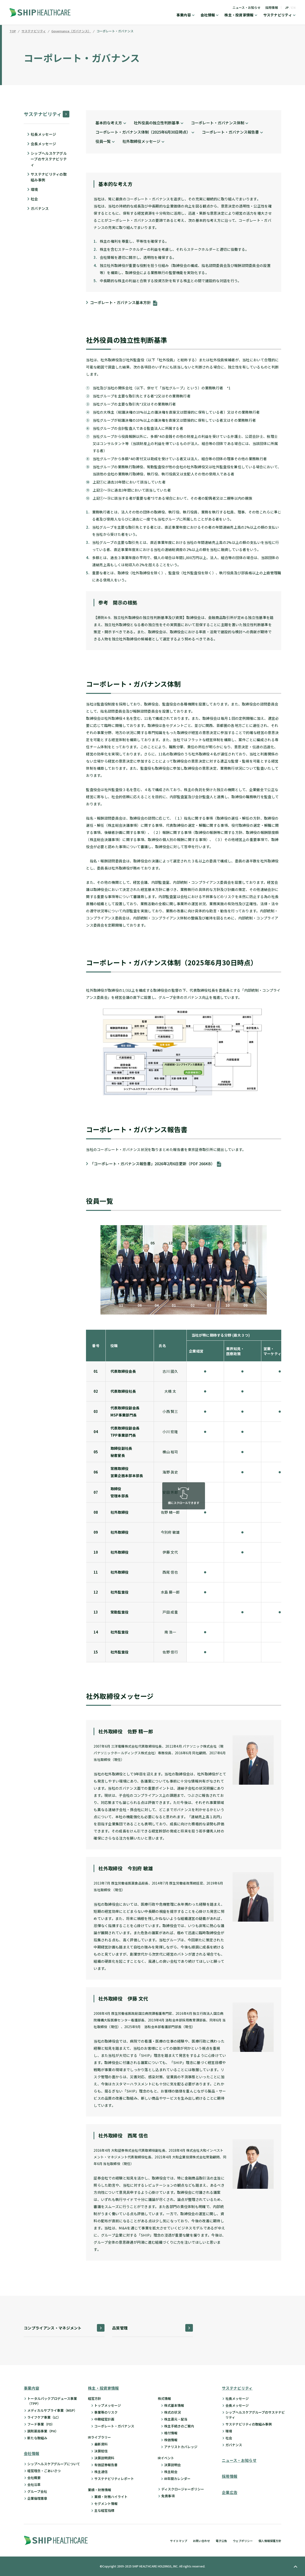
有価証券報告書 (106, 2464)
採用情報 (271, 7)
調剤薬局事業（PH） (42, 2431)
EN (293, 7)
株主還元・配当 (175, 2419)
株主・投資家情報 (238, 15)
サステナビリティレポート (114, 2478)
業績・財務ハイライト (111, 2496)
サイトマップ (178, 2541)
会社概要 (34, 2477)
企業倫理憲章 (37, 2498)
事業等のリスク (106, 2412)
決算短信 (101, 2451)
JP (287, 7)
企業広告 (229, 2492)
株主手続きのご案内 (179, 2426)
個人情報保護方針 (269, 2541)
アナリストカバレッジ (180, 2446)
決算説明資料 (104, 2457)
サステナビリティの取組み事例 (49, 177)
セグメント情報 (106, 2503)
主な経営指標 (104, 2510)
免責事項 (168, 2496)
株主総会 (170, 2471)
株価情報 (170, 2439)
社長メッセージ (43, 134)
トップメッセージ (107, 2405)
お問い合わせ (201, 2541)
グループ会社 (37, 2491)
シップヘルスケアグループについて (53, 2463)
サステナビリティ (277, 15)
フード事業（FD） (41, 2424)
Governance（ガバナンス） (71, 31)
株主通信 (101, 2471)
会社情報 (207, 15)
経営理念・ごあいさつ (44, 2470)
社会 (34, 198)
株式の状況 (172, 2412)
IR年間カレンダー (177, 2478)
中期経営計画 (104, 2419)
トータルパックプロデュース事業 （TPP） (52, 2401)
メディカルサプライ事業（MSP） (52, 2410)
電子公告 (221, 2541)
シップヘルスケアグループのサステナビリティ (49, 159)
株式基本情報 (174, 2405)
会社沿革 (34, 2484)
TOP (13, 31)
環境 (34, 189)
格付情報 (170, 2433)
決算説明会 (172, 2464)
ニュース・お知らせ (247, 7)
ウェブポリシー (243, 2541)
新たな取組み (37, 2438)
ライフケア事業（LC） (44, 2417)
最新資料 (101, 2444)
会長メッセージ (43, 143)
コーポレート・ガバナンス (114, 31)
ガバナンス (40, 208)
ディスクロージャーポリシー (182, 2489)
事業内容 (183, 15)
